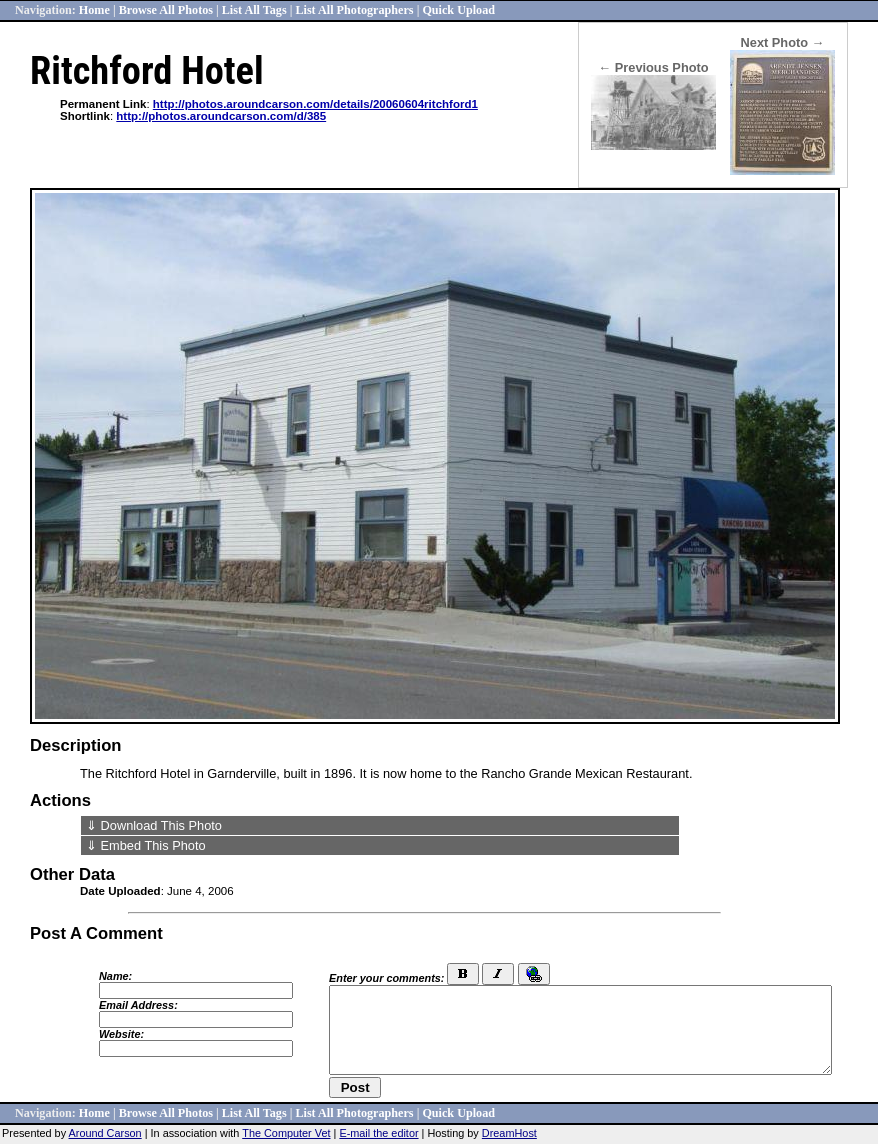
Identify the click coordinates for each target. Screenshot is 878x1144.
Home (94, 10)
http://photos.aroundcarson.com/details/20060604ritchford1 (315, 104)
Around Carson (105, 1133)
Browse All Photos (166, 10)
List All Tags (254, 10)
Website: (121, 1034)
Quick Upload (458, 10)
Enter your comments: (386, 978)
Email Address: (138, 1005)
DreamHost (509, 1133)
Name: (115, 976)
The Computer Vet (286, 1133)
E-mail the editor (378, 1133)
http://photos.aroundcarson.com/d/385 (221, 116)
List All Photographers (354, 10)
